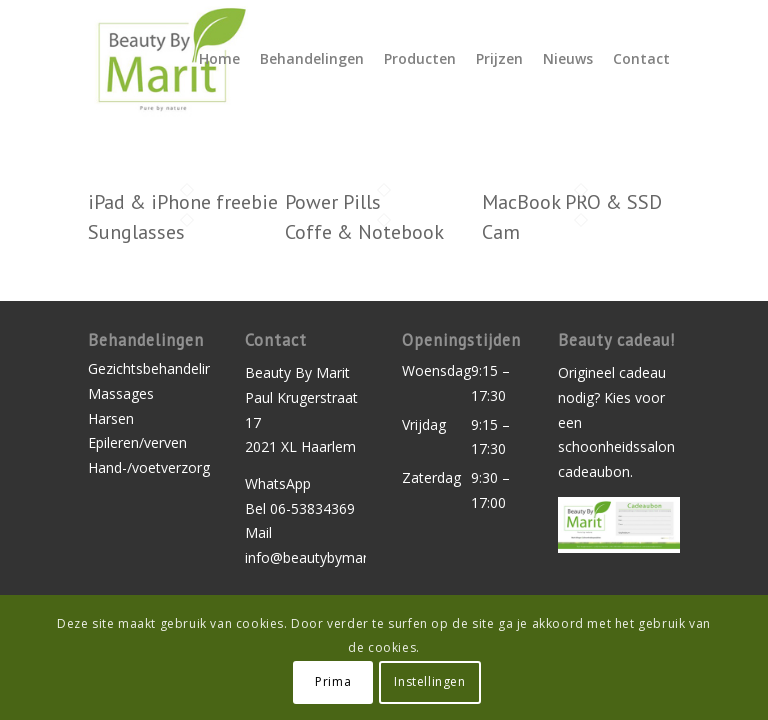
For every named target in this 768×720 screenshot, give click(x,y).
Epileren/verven (137, 442)
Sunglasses (136, 232)
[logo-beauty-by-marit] (168, 59)
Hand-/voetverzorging (148, 467)
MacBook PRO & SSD (572, 202)
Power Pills (333, 202)
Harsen (111, 418)
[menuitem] (219, 59)
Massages (121, 393)
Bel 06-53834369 (300, 508)
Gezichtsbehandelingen (148, 368)
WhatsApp (278, 483)
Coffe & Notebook (364, 232)
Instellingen (429, 681)
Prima (333, 681)
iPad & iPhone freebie (183, 202)
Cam (501, 232)
